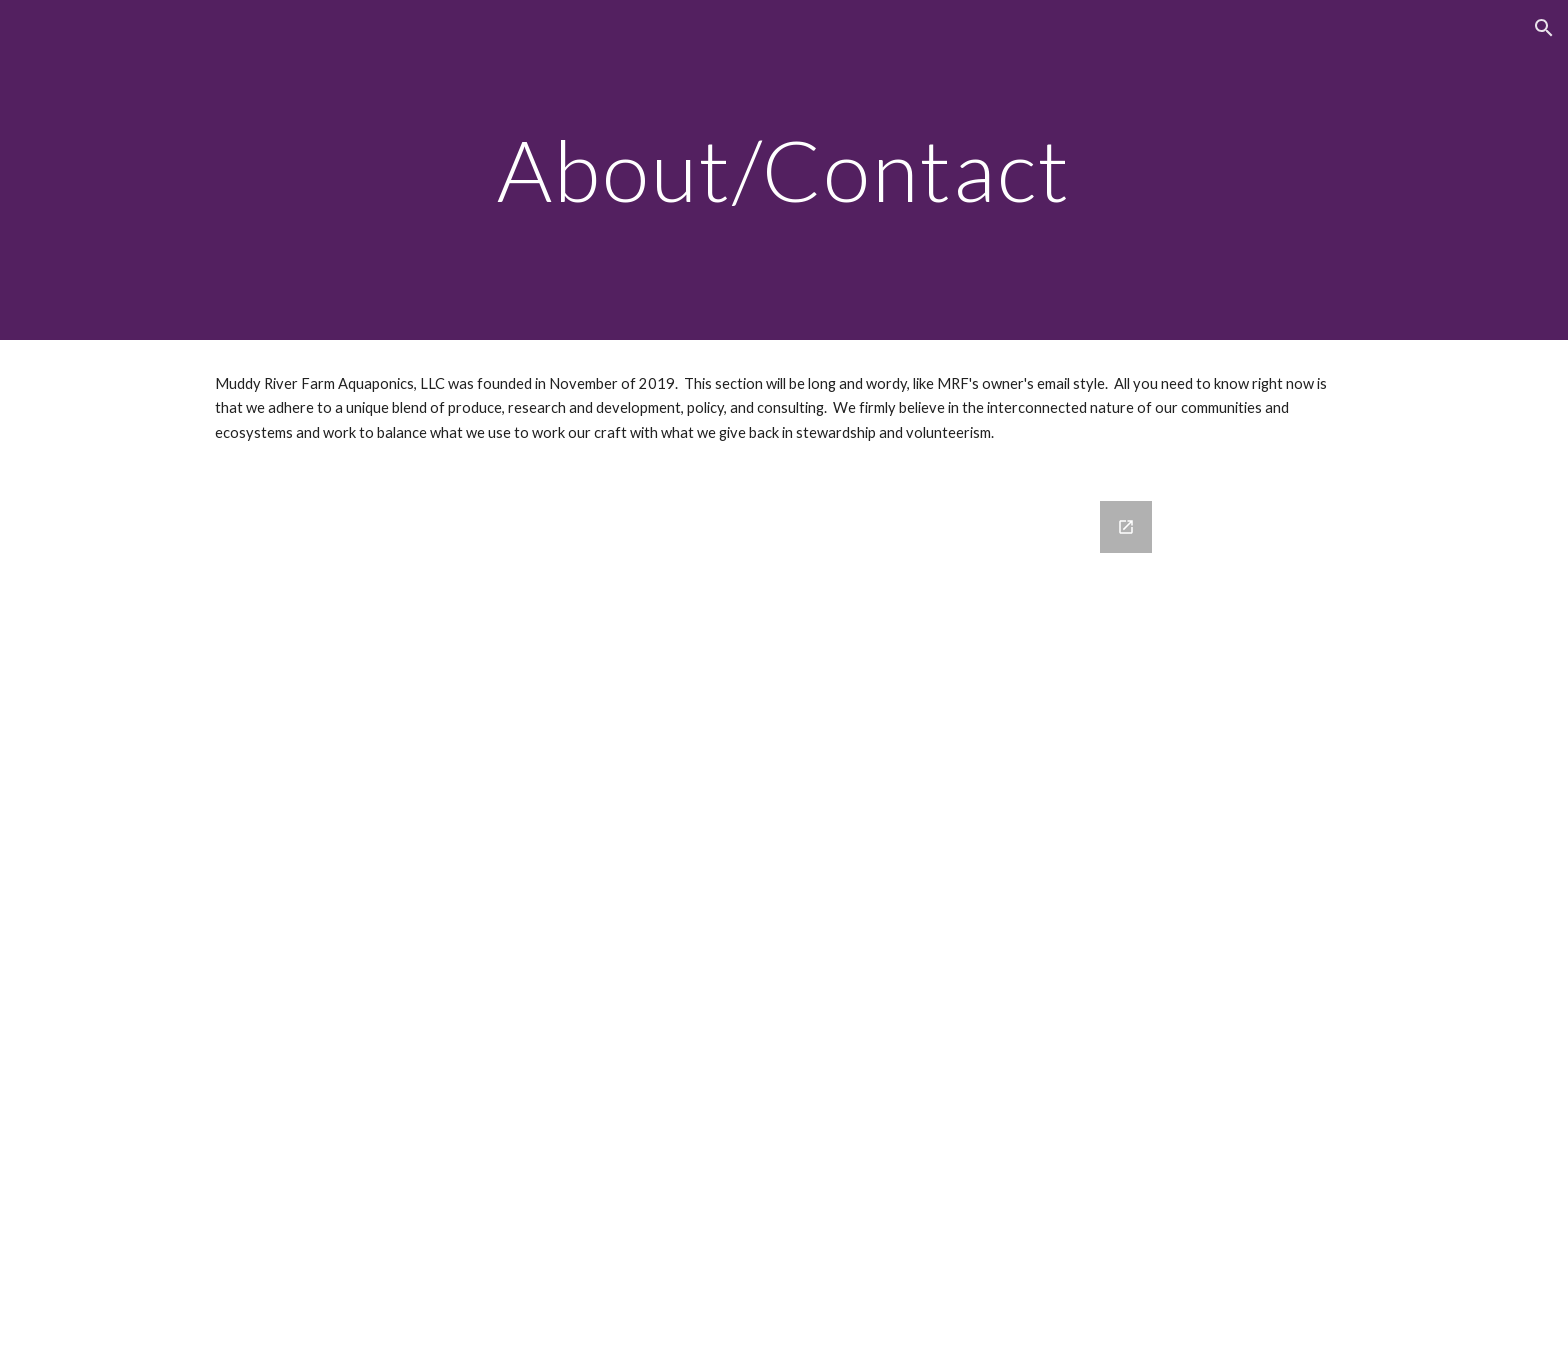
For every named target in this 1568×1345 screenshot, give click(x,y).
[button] (1544, 28)
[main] (783, 169)
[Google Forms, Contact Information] (784, 911)
